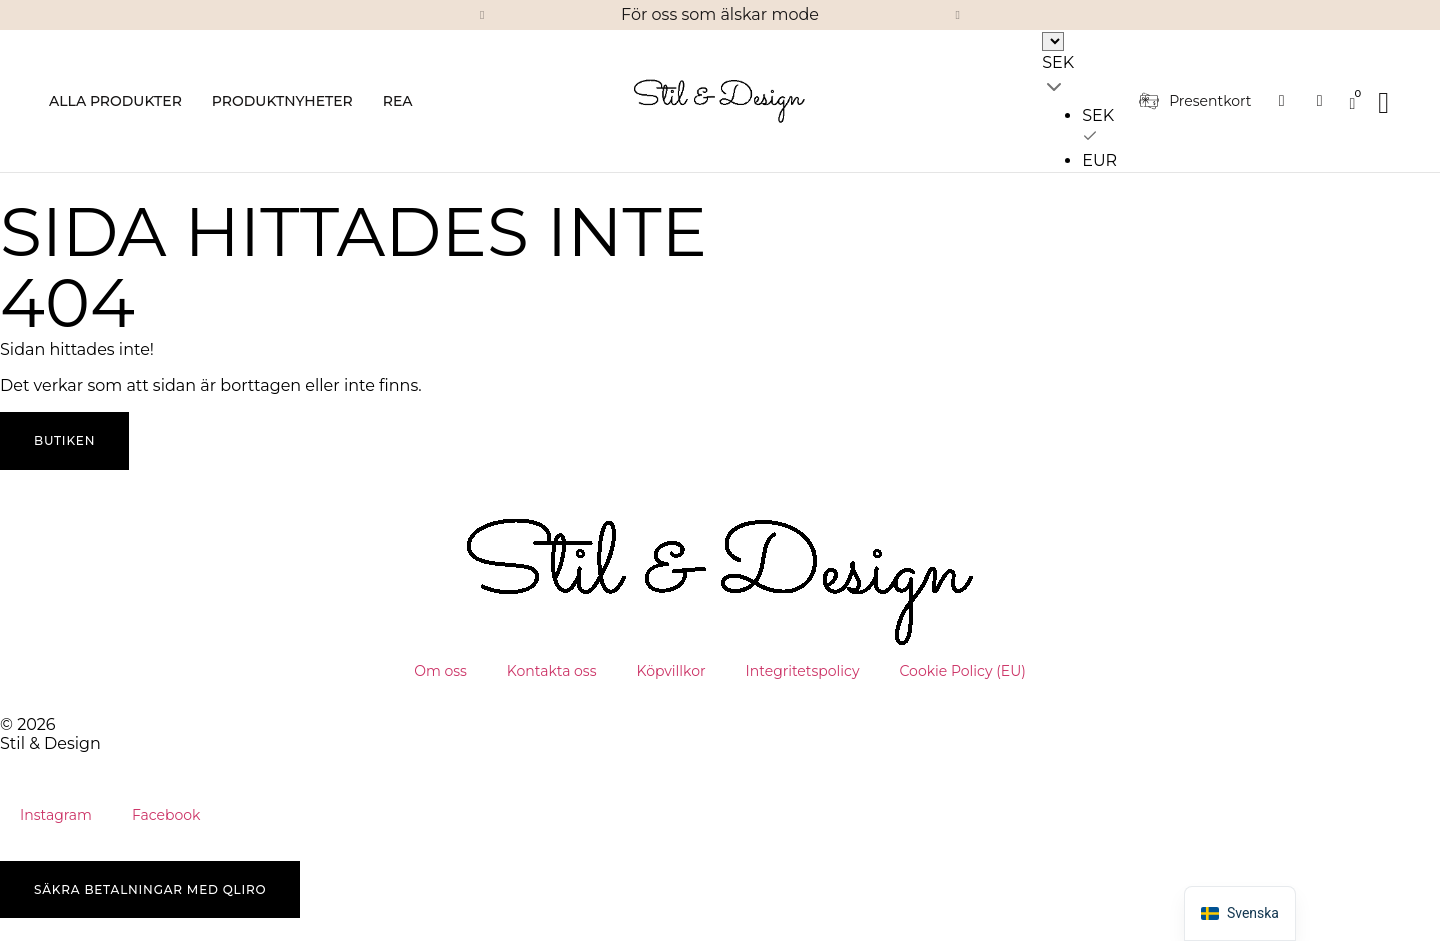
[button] (482, 15)
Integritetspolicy (803, 671)
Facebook (166, 815)
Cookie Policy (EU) (963, 671)
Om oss (440, 671)
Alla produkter (115, 101)
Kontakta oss (552, 671)
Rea (398, 101)
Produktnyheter (282, 101)
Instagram (56, 815)
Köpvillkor (671, 671)
